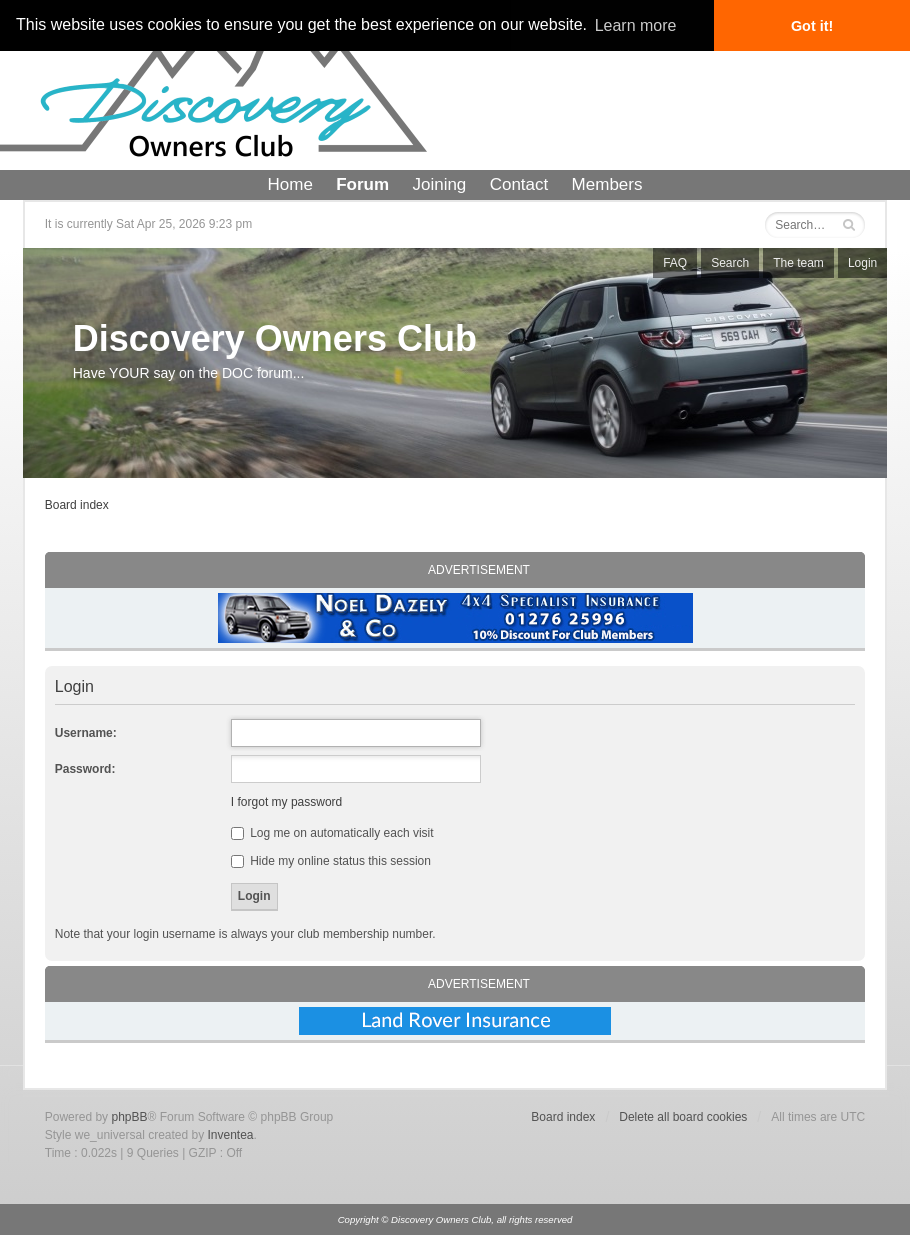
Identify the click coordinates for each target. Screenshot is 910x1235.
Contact (519, 184)
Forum (362, 184)
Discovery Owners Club (275, 338)
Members (607, 184)
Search (730, 263)
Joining (439, 184)
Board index (77, 505)
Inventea (231, 1135)
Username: (86, 733)
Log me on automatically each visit (332, 833)
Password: (85, 769)
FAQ (675, 263)
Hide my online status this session (331, 861)
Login (862, 263)
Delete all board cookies (683, 1117)
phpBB (129, 1117)
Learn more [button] (636, 25)
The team (798, 263)
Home (290, 184)
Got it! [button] (812, 26)
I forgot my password (286, 802)
